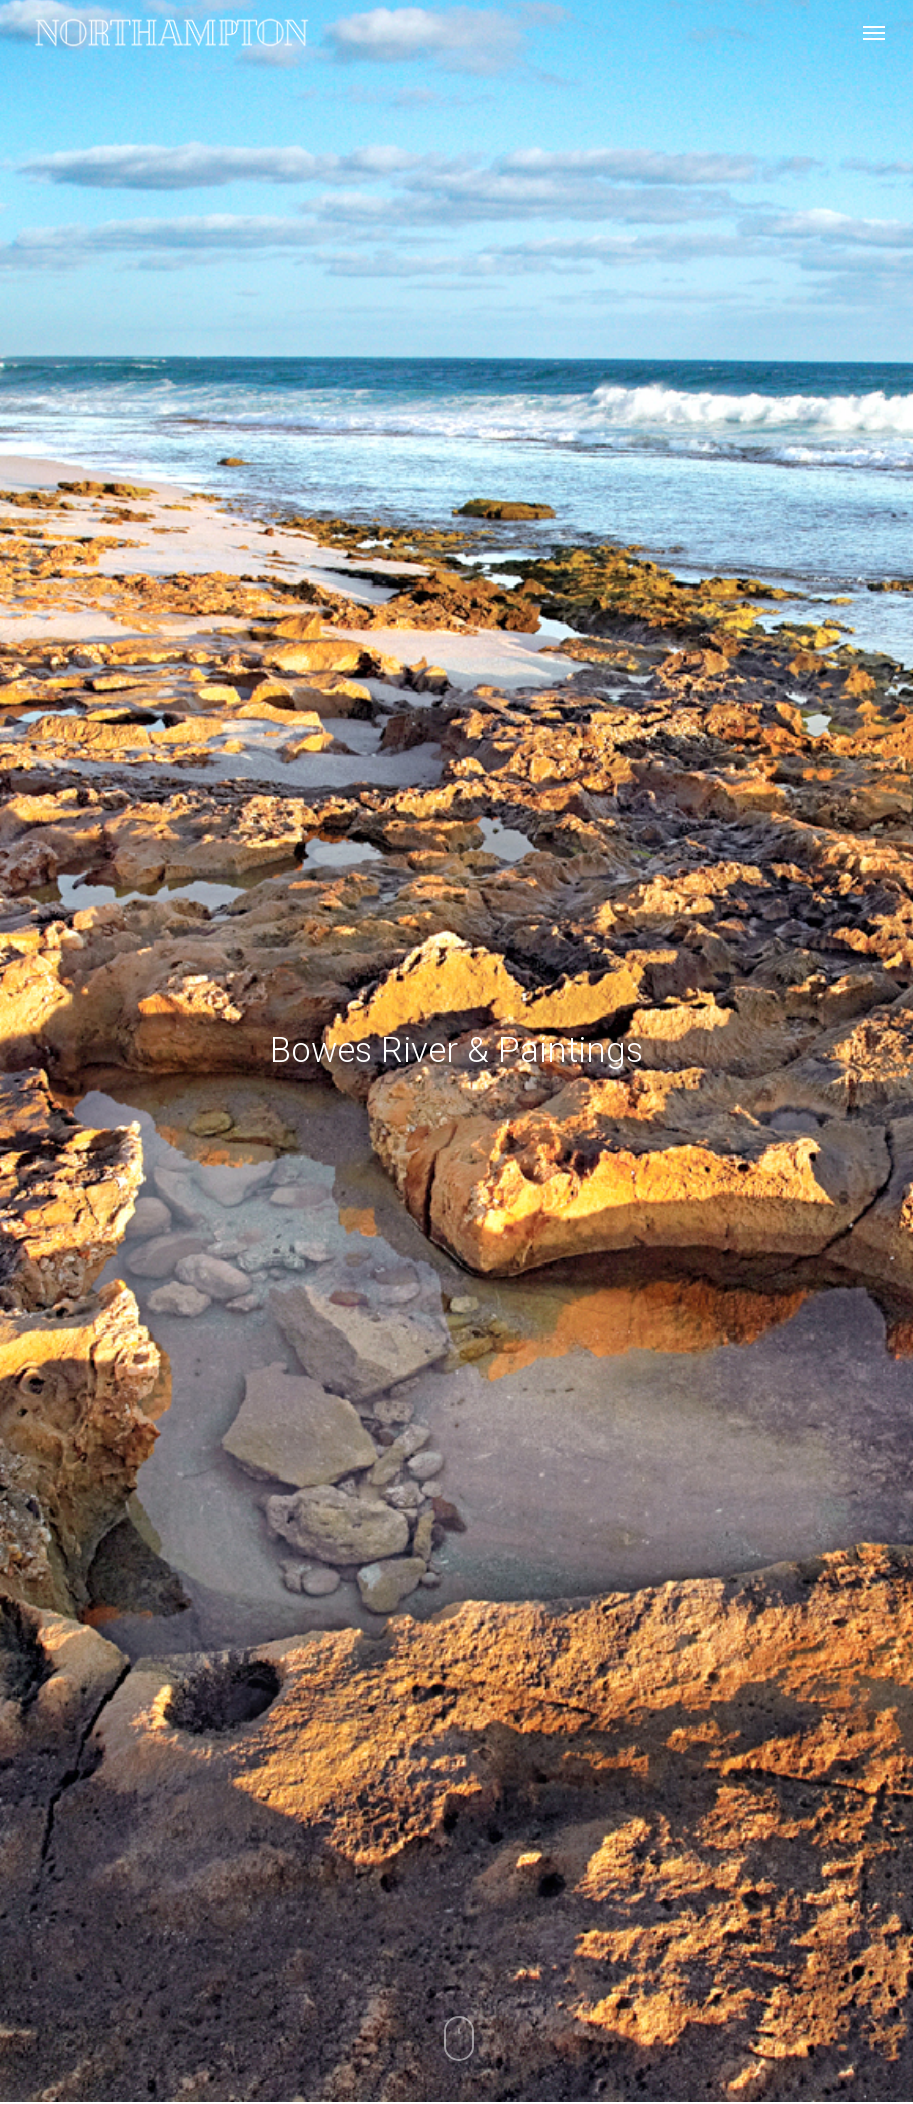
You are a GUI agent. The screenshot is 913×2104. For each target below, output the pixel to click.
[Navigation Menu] (874, 32)
